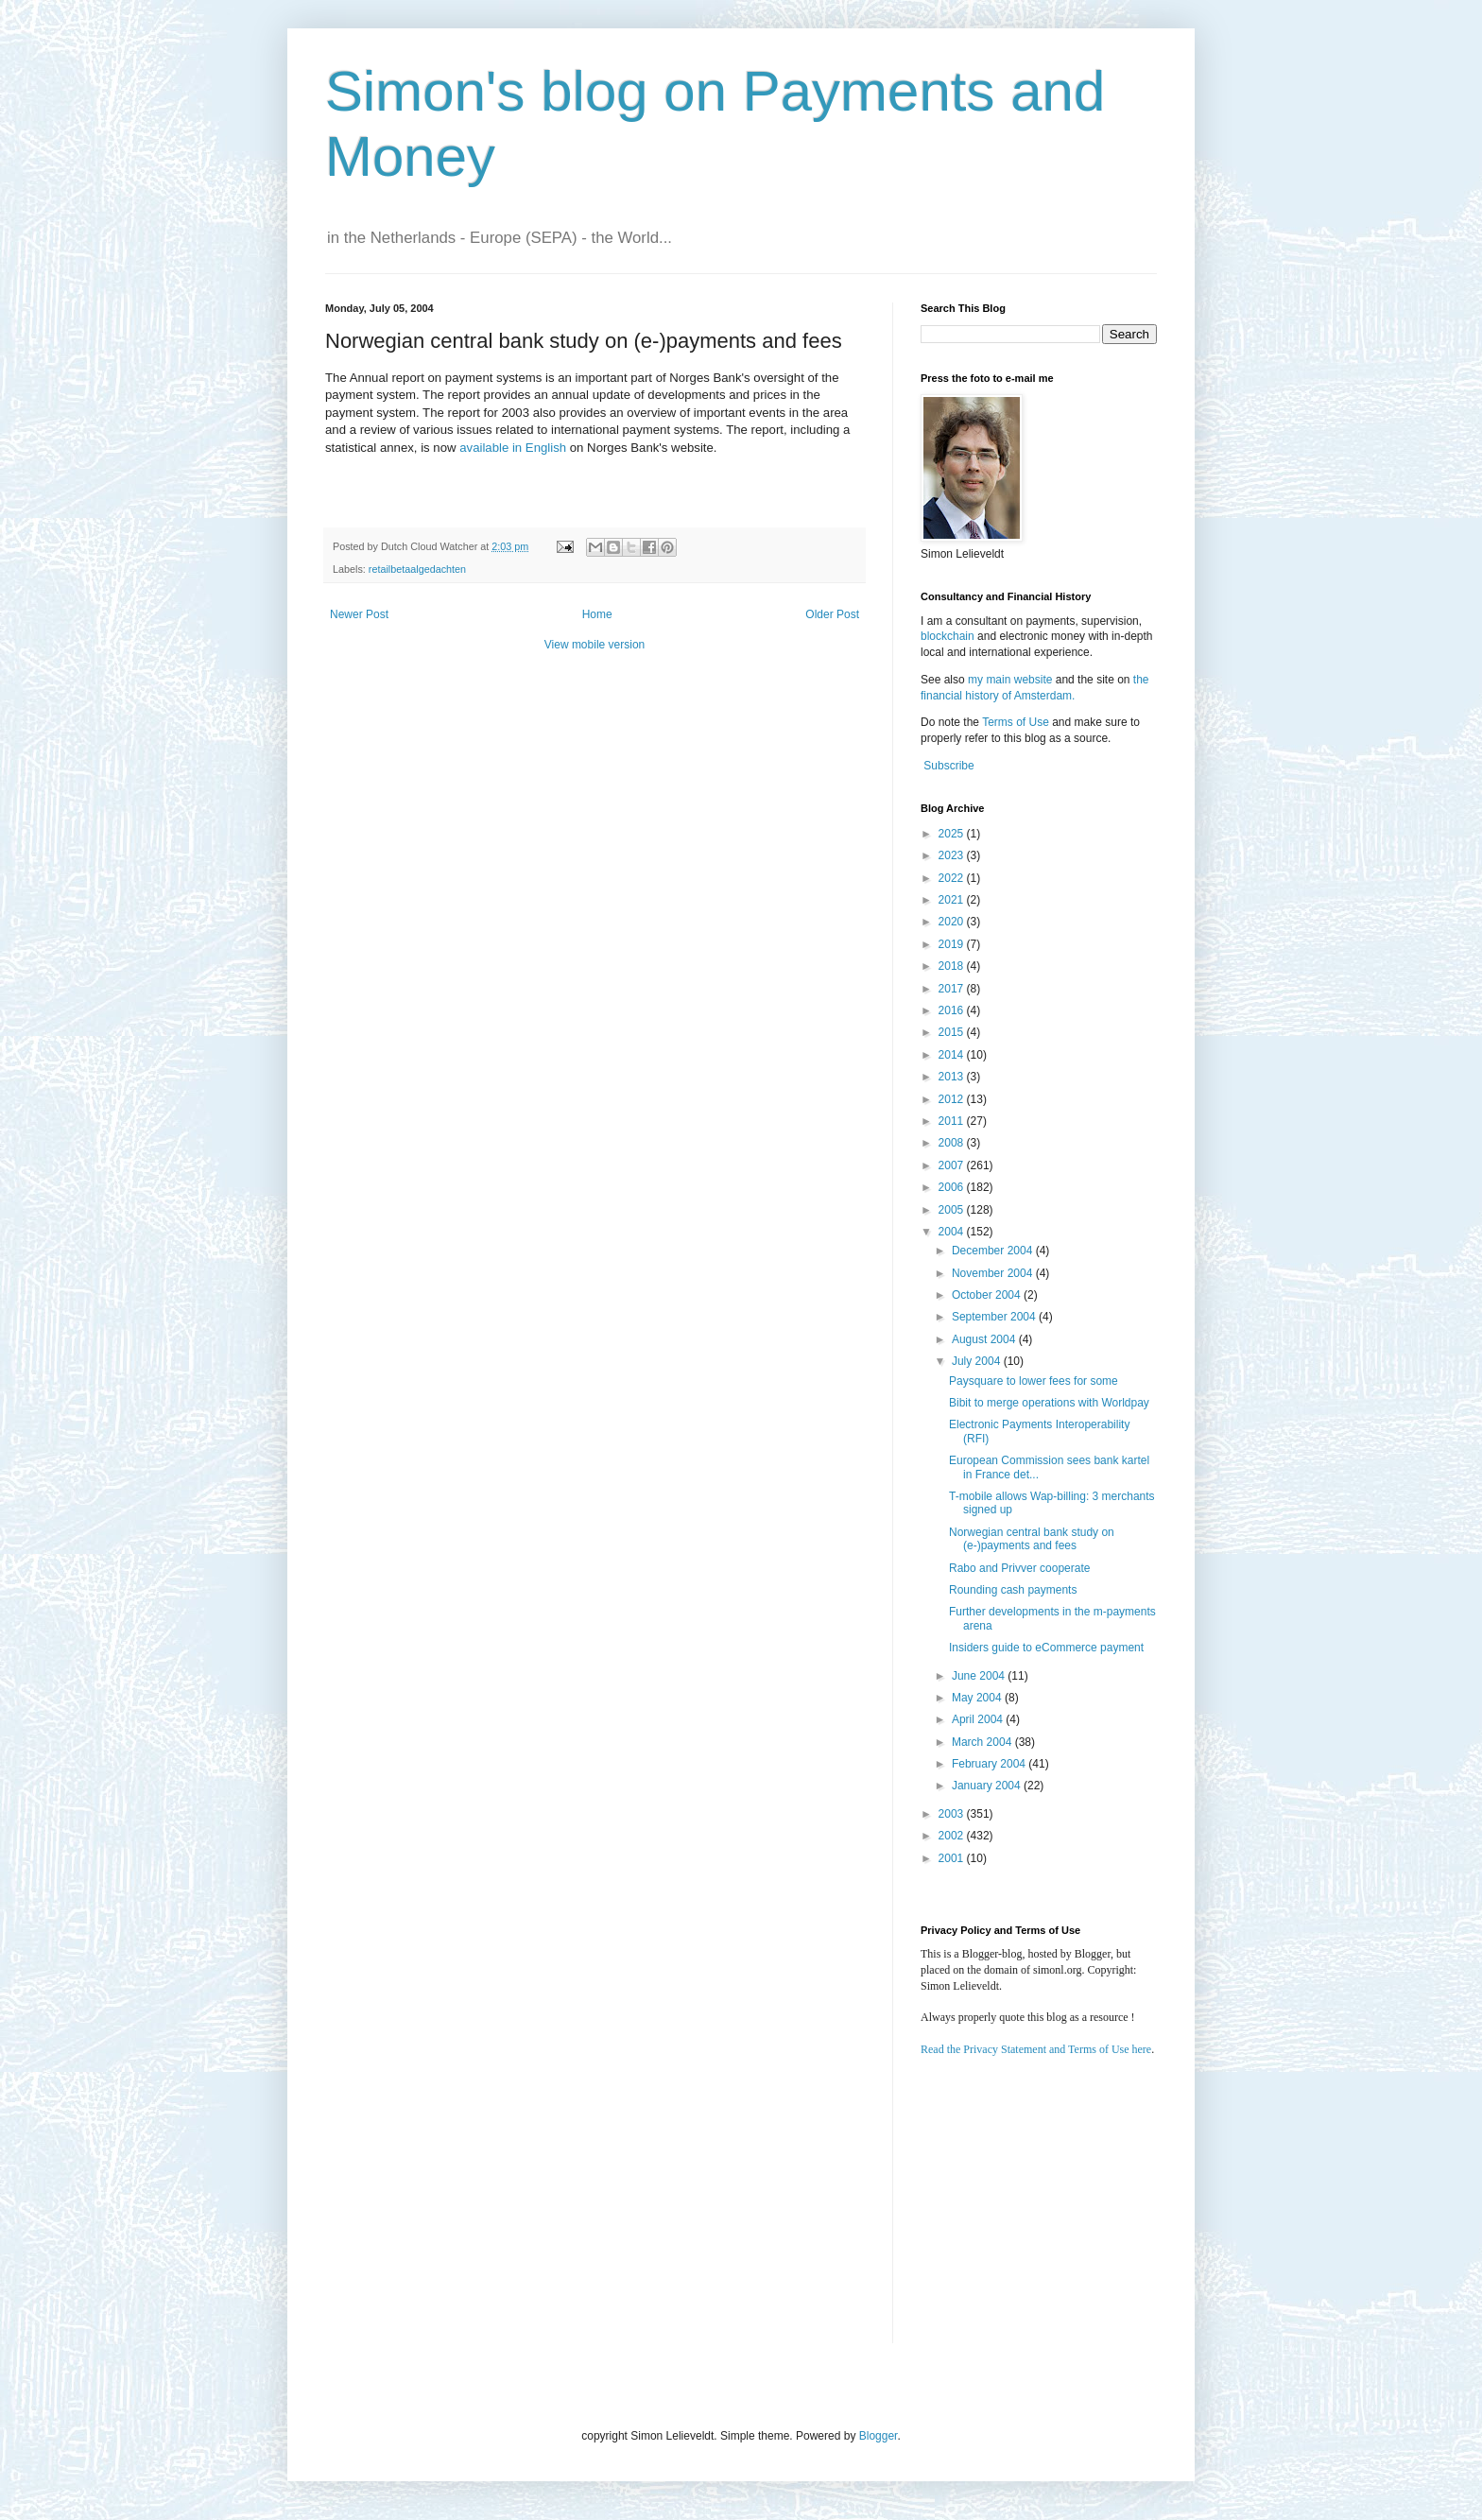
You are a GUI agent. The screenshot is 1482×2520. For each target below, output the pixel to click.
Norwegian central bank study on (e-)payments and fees (1031, 1539)
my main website (1010, 679)
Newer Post (359, 614)
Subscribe (948, 765)
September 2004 (995, 1316)
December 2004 (994, 1250)
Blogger (878, 2435)
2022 (953, 878)
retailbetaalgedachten (417, 569)
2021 (953, 899)
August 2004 (985, 1339)
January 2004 (988, 1785)
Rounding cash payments (1013, 1590)
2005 (953, 1210)
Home (597, 614)
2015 (953, 1032)
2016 (953, 1010)
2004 (953, 1231)
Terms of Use (1015, 722)
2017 (953, 988)
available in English (512, 447)
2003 (953, 1814)
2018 (953, 966)
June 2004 (980, 1676)
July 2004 (978, 1361)
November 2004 (994, 1273)
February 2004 (990, 1763)
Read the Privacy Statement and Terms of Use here (1036, 2049)
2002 (953, 1835)
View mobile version (595, 644)
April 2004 (979, 1719)
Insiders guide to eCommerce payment (1046, 1647)
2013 (953, 1076)
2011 (953, 1121)
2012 (953, 1099)
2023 (953, 855)
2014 (953, 1055)
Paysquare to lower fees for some (1033, 1381)
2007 (953, 1165)
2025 (953, 833)
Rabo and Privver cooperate (1019, 1568)
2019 (953, 944)
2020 (953, 921)
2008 (953, 1142)
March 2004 (983, 1742)
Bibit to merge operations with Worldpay (1049, 1402)
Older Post (832, 614)
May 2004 (978, 1697)
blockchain (949, 636)
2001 (953, 1858)
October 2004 (988, 1295)
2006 (953, 1187)
